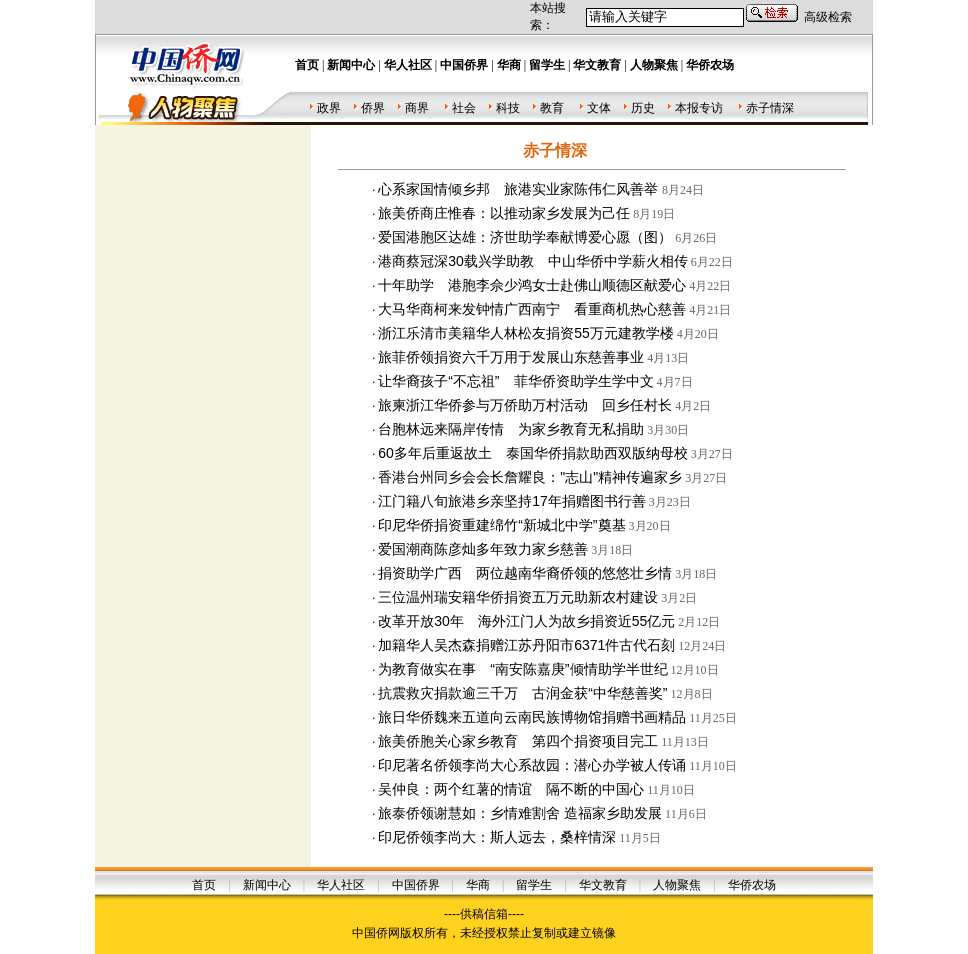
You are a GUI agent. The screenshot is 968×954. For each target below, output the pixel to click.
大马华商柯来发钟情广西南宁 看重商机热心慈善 (532, 309)
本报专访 (699, 108)
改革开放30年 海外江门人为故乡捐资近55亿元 (526, 621)
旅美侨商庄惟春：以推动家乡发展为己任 (504, 213)
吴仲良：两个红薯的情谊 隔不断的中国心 (511, 789)
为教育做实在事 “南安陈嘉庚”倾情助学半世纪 (522, 669)
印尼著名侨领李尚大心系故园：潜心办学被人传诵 (532, 765)
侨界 (373, 108)
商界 (417, 108)
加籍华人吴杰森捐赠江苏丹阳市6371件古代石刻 (526, 645)
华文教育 (603, 885)
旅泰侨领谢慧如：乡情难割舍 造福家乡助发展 (520, 813)
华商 (478, 885)
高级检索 (828, 17)
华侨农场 (752, 885)
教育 (552, 108)
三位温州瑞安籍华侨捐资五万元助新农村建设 (518, 597)
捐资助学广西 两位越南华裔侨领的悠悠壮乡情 (525, 573)
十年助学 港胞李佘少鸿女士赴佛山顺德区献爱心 (532, 285)
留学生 (534, 885)
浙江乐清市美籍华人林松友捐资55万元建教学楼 (526, 333)
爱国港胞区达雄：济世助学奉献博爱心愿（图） (525, 237)
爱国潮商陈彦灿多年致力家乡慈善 (483, 549)
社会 (464, 108)
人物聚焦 (677, 885)
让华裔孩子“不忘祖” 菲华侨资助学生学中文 (515, 381)
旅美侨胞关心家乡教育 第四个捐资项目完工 (518, 741)
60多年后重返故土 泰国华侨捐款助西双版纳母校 (533, 453)
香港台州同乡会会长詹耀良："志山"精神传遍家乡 (530, 477)
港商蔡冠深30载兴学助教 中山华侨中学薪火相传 (533, 261)
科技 (508, 108)
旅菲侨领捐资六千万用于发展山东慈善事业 (511, 357)
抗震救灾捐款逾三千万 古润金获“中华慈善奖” (522, 693)
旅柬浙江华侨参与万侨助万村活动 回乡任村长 (525, 405)
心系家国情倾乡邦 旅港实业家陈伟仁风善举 (520, 189)
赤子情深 (770, 108)
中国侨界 (416, 885)
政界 (329, 108)
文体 (599, 108)
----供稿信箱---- (484, 914)
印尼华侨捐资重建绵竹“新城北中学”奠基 (501, 525)
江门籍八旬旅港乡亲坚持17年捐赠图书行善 (512, 501)
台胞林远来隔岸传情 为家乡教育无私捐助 (511, 429)
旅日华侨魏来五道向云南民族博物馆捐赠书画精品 (532, 717)
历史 (643, 108)
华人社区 (341, 885)
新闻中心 (267, 885)
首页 (204, 885)
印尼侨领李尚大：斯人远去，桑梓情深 (497, 837)
